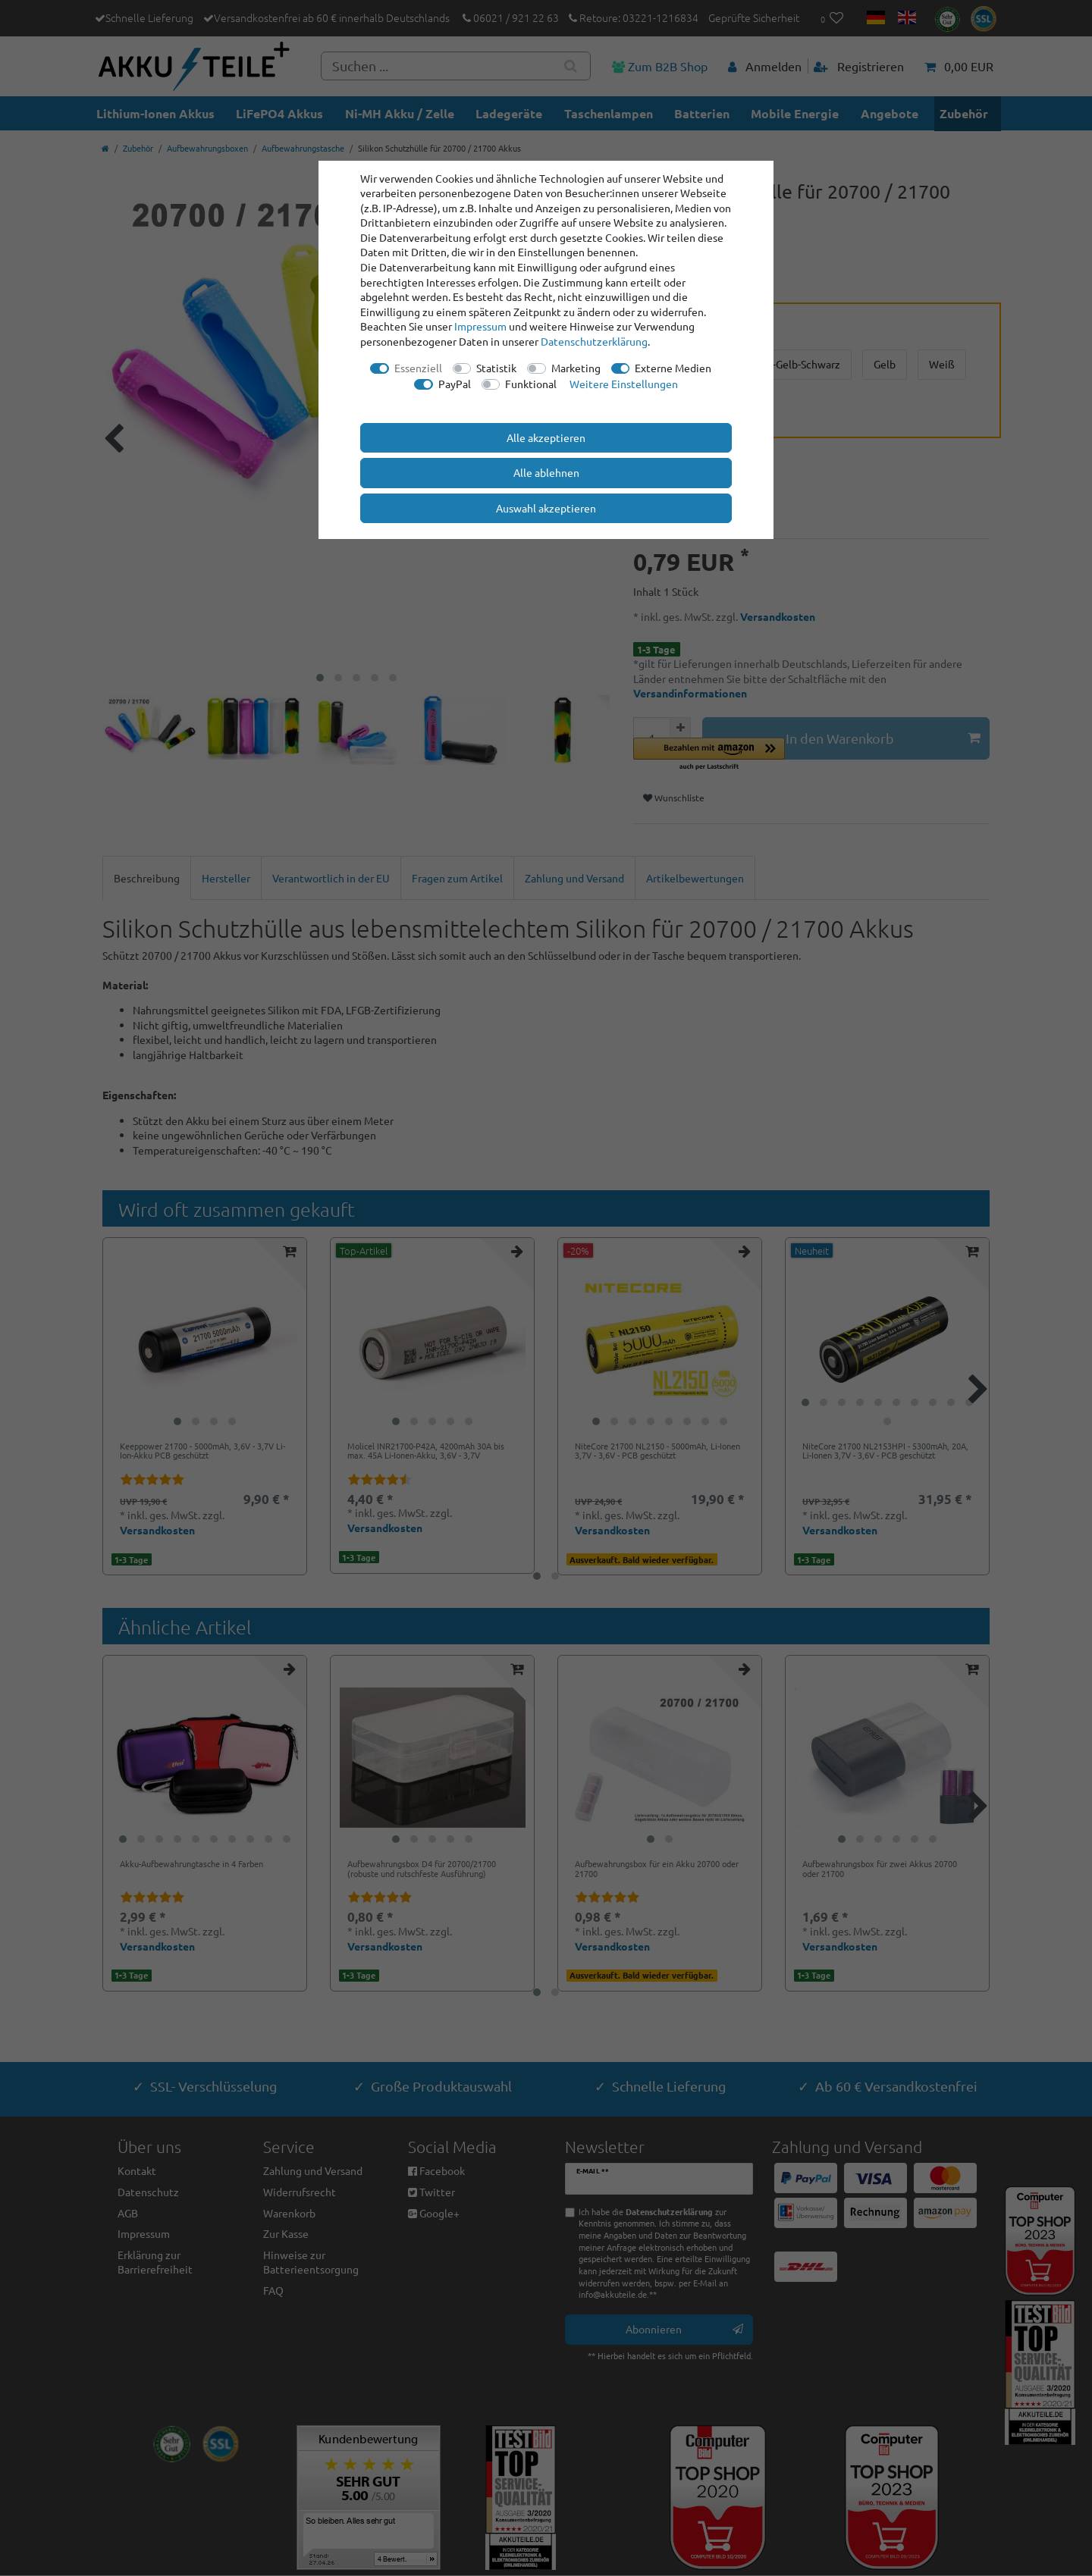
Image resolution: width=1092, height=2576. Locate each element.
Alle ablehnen (546, 472)
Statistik (496, 367)
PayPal (454, 383)
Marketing (576, 367)
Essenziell (418, 367)
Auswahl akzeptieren (546, 508)
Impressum (480, 326)
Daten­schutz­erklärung (594, 341)
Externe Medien (673, 367)
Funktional (531, 383)
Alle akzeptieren (546, 437)
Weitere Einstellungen (624, 383)
